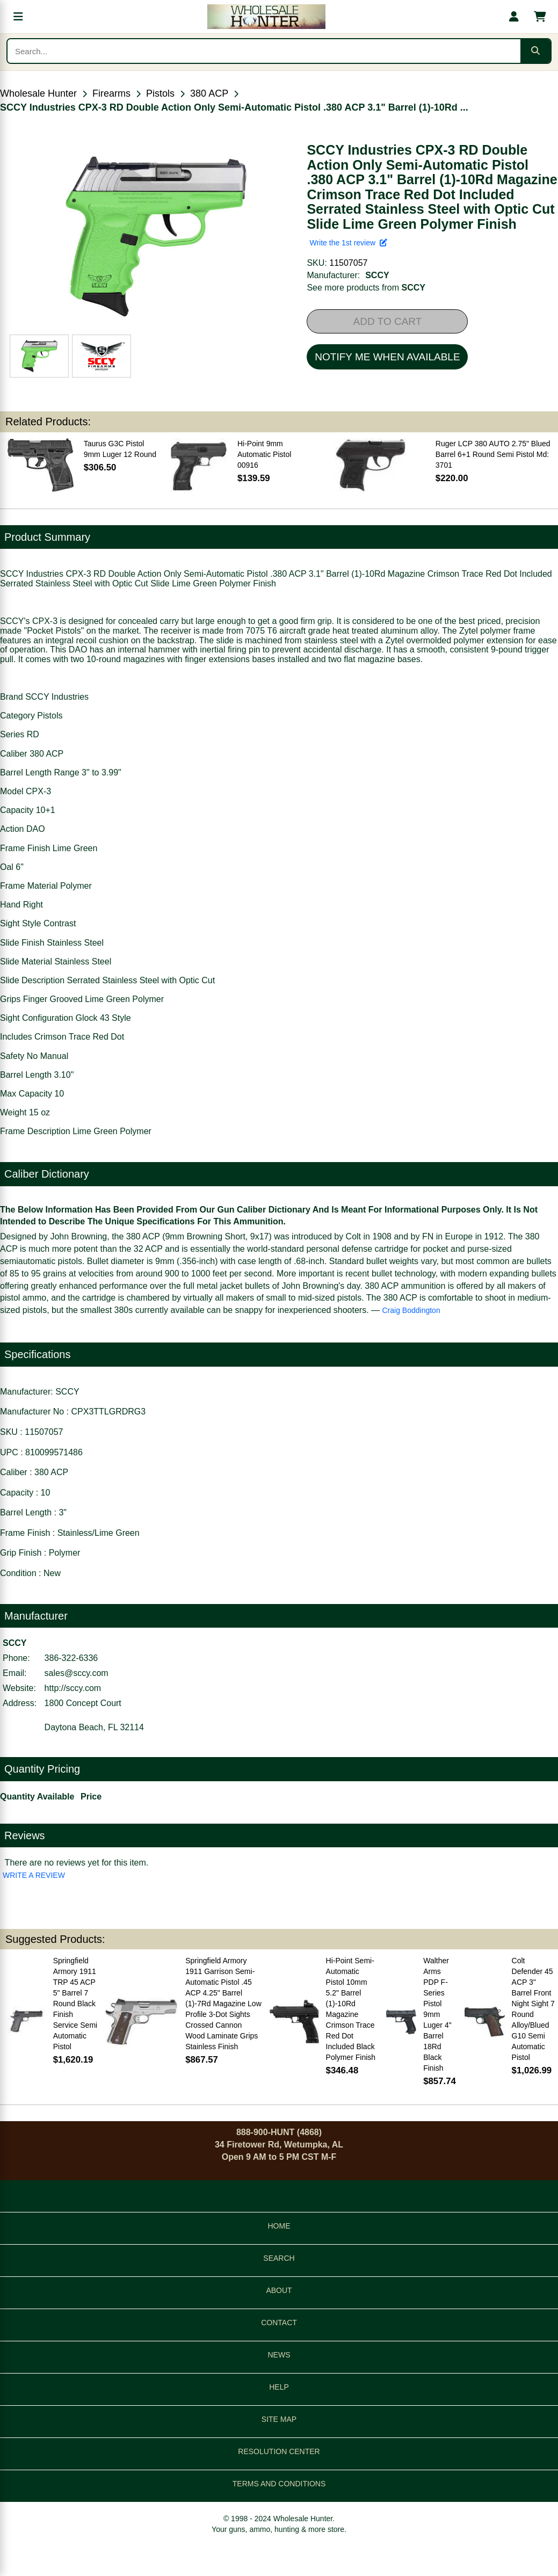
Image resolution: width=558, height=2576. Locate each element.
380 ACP (209, 93)
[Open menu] (18, 16)
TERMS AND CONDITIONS (279, 2483)
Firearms (111, 93)
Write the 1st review (348, 242)
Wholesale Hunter (38, 93)
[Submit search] (535, 51)
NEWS (279, 2354)
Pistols (160, 93)
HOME (279, 2226)
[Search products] (264, 51)
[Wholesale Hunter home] (266, 16)
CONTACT (279, 2322)
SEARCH (278, 2258)
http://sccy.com (73, 1688)
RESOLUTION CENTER (279, 2451)
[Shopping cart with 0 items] (540, 16)
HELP (279, 2387)
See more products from (366, 287)
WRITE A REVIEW (34, 1875)
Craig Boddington (411, 1310)
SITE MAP (279, 2419)
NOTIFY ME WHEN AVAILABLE (387, 356)
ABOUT (279, 2290)
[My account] (514, 16)
